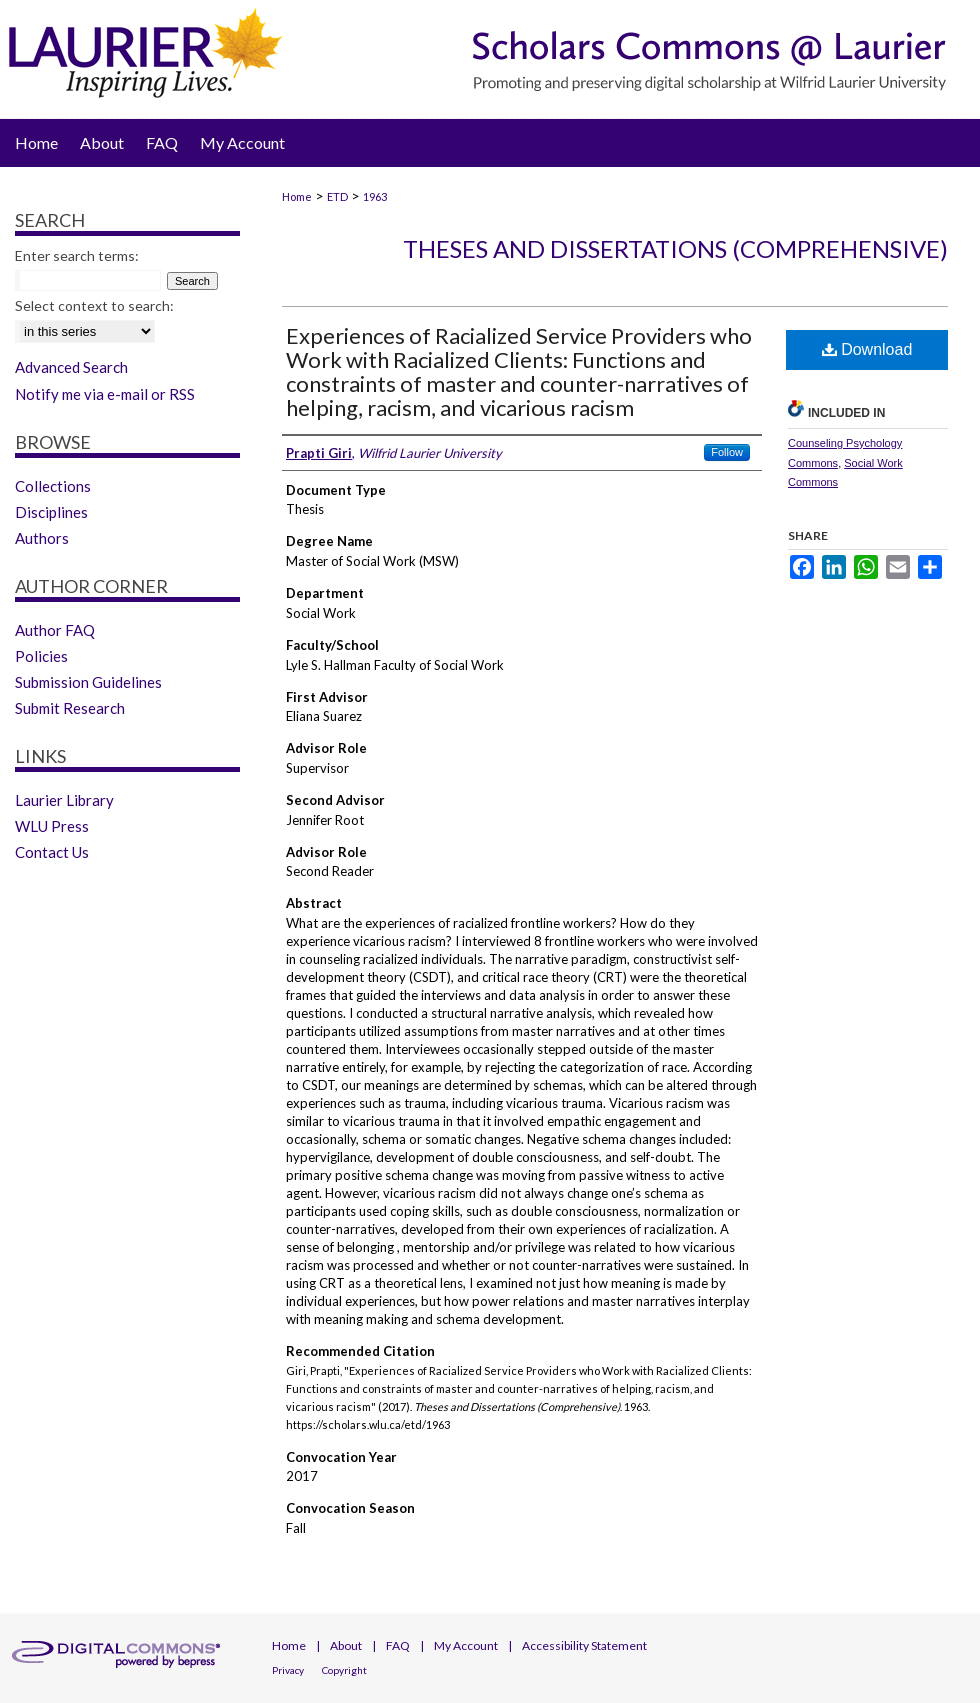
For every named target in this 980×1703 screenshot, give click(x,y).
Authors (42, 538)
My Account (466, 1645)
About (346, 1645)
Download (867, 349)
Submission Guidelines (88, 682)
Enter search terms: (77, 255)
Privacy (288, 1670)
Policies (41, 656)
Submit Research (70, 708)
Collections (53, 486)
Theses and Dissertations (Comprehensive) (675, 248)
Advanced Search (71, 367)
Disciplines (51, 512)
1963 (375, 196)
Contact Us (52, 852)
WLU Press (52, 826)
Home (297, 196)
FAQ (398, 1645)
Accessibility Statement (584, 1645)
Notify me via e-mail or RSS (105, 394)
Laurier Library (64, 800)
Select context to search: (94, 305)
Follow (727, 452)
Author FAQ (55, 630)
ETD (337, 196)
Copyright (344, 1670)
